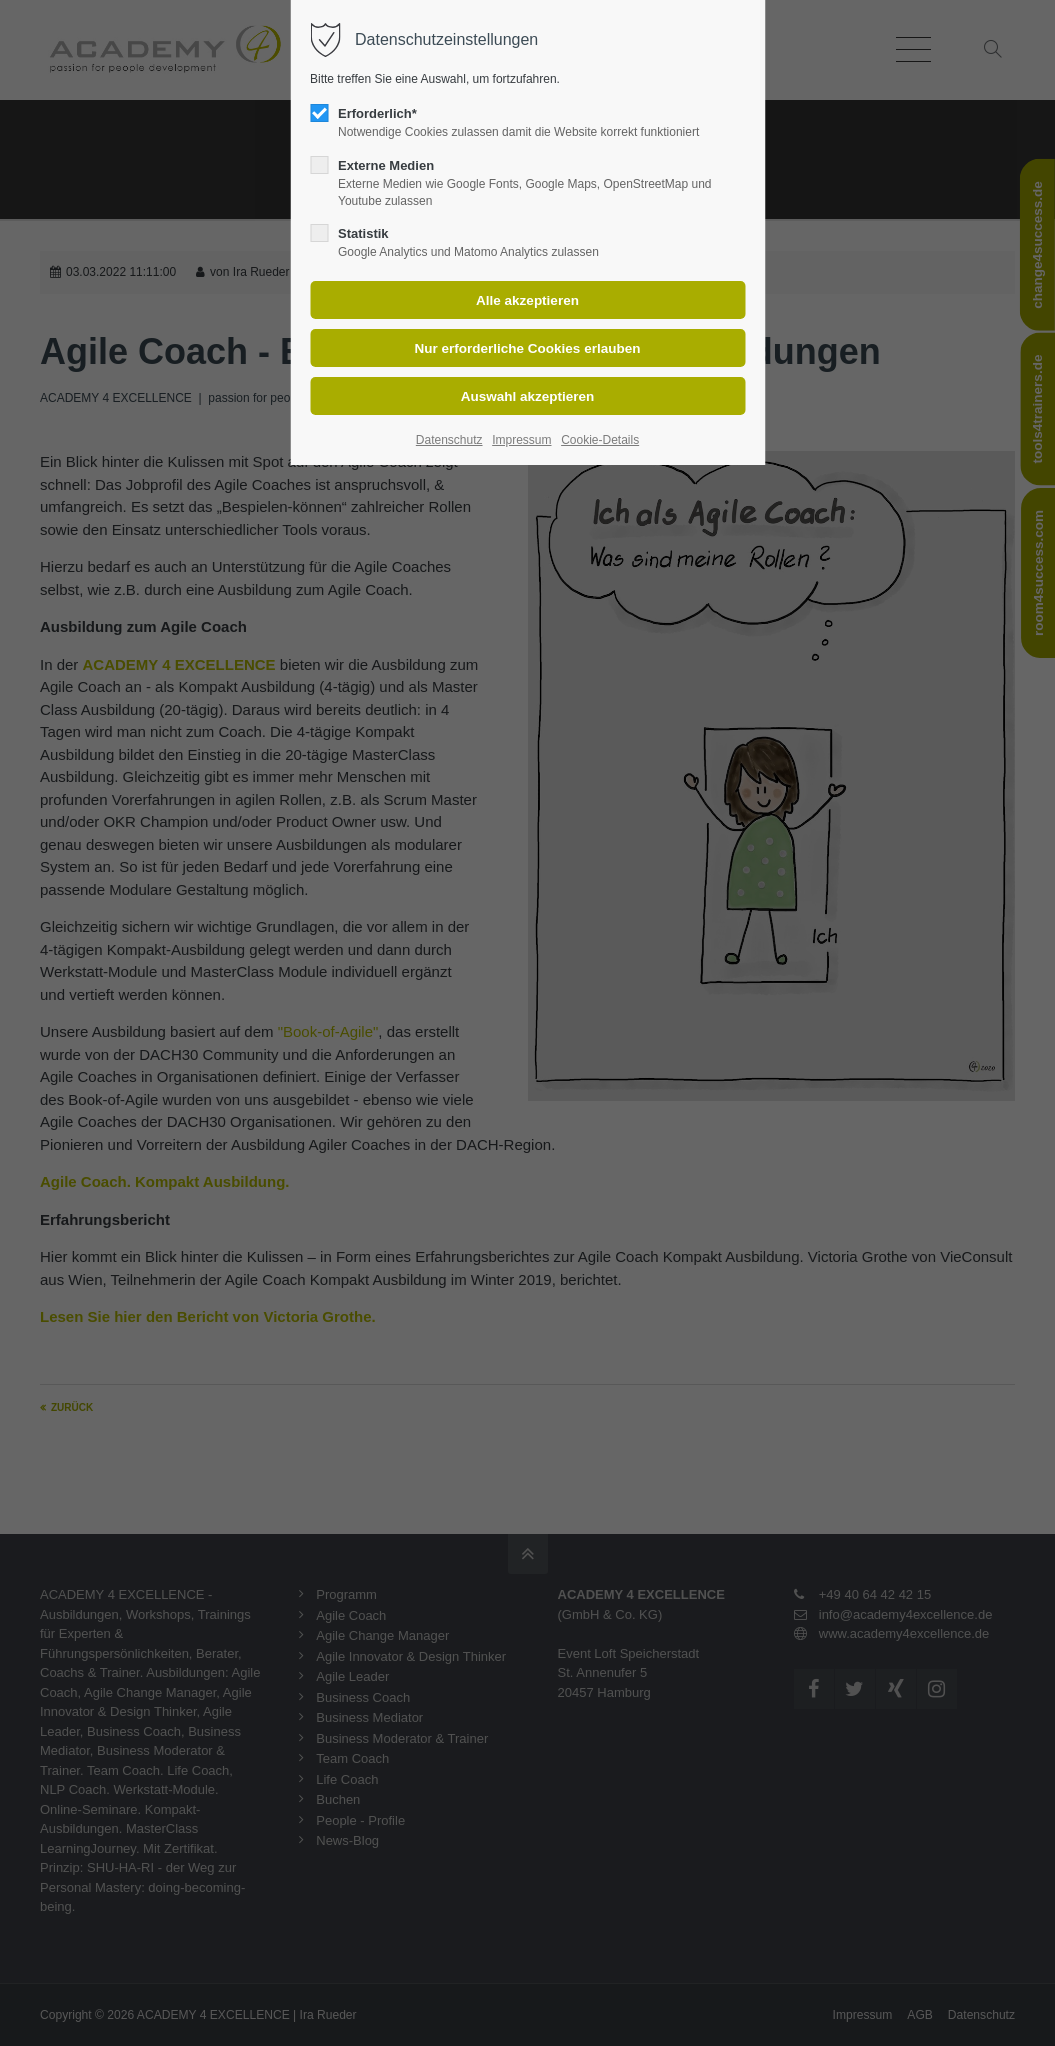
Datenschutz (449, 440)
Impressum (521, 440)
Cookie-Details (600, 440)
